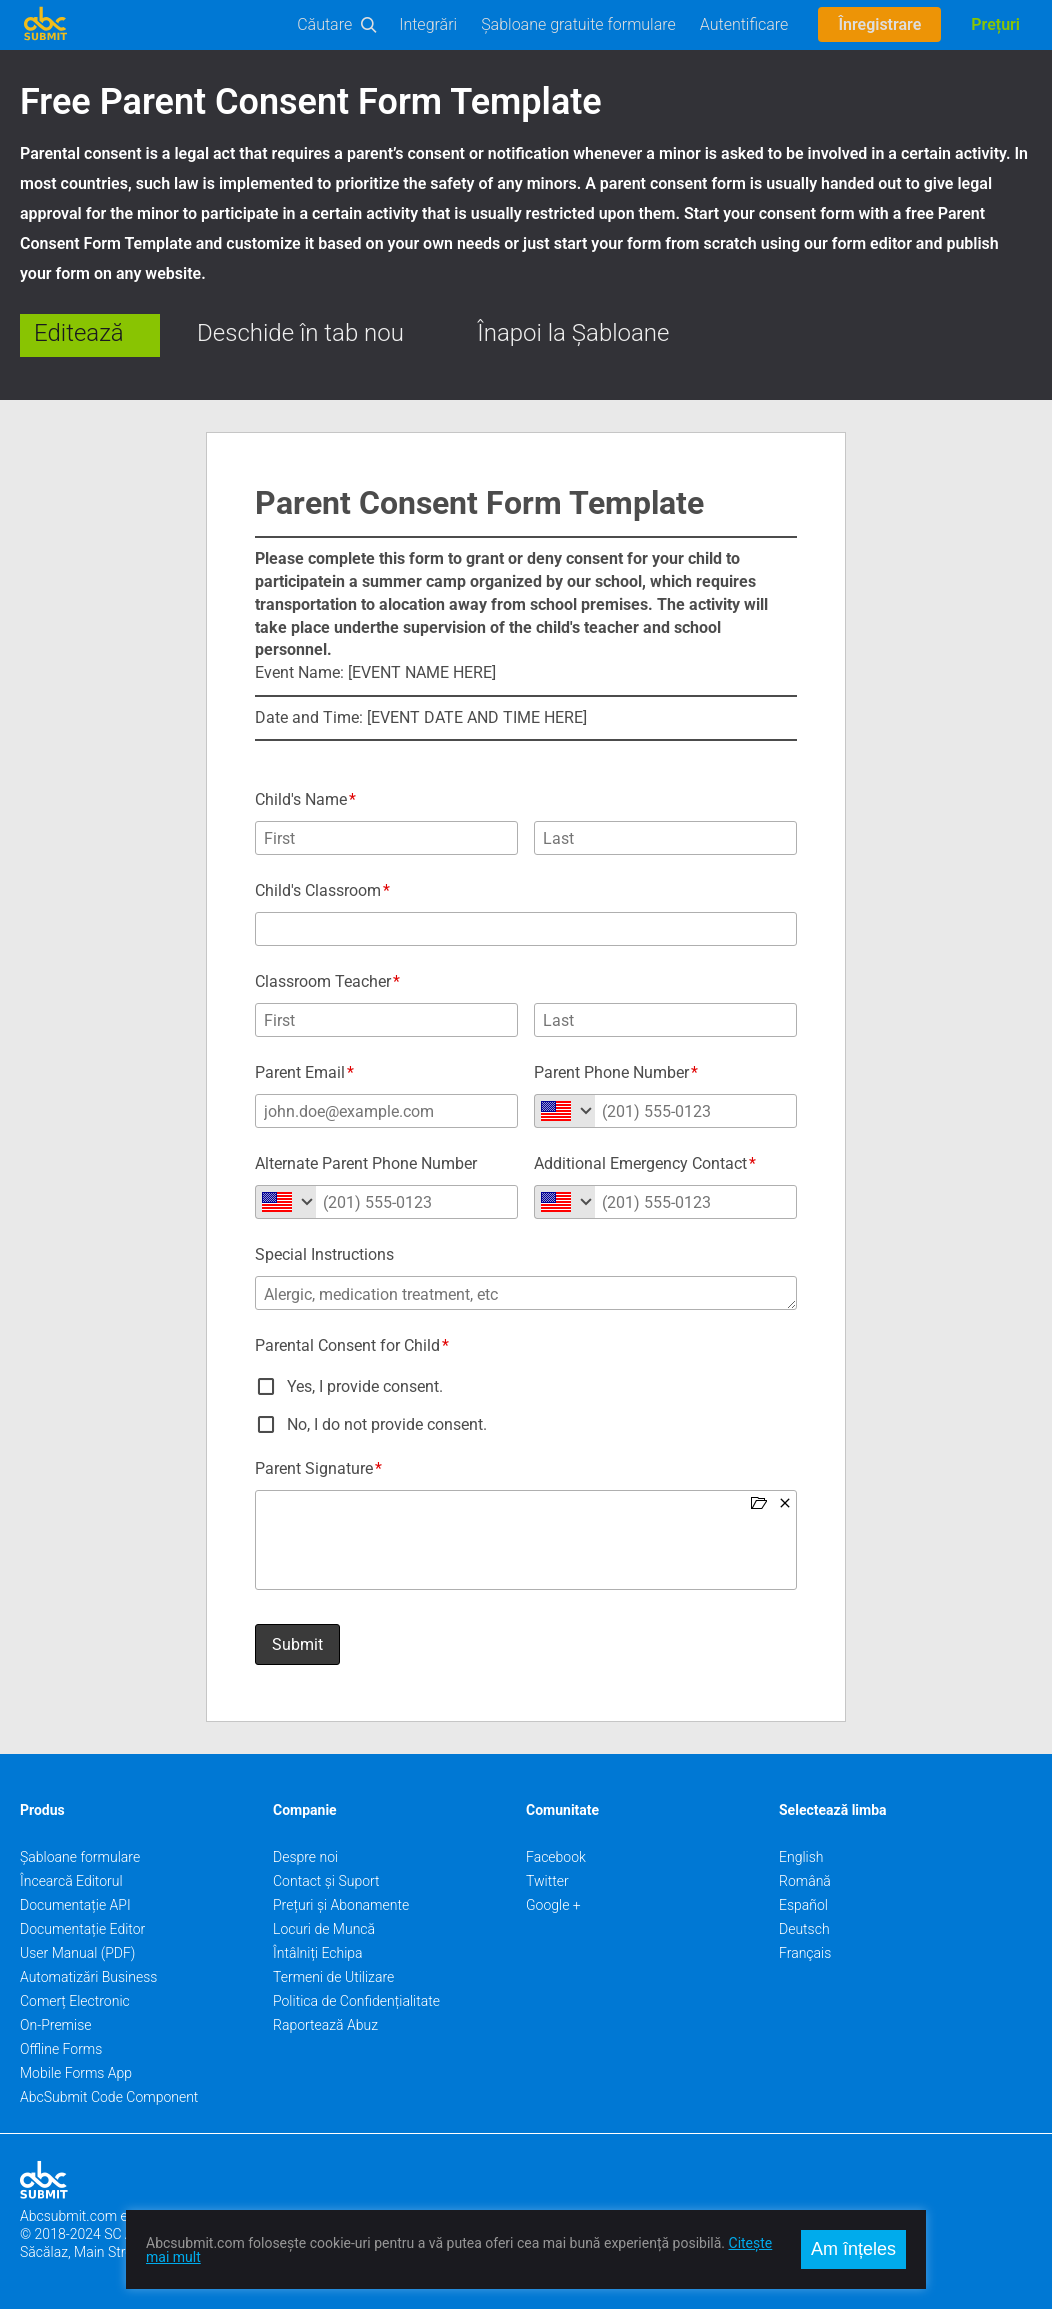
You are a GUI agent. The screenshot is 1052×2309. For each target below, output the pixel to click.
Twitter (547, 1881)
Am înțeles (853, 2249)
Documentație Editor (82, 1929)
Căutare (324, 24)
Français (805, 1953)
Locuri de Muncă (324, 1929)
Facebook (556, 1857)
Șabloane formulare (80, 1857)
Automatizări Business (88, 1977)
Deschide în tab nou (300, 333)
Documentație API (75, 1905)
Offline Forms (61, 2049)
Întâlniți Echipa (318, 1953)
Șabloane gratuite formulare (578, 24)
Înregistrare (879, 24)
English (801, 1857)
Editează (79, 333)
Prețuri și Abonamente (341, 1905)
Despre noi (305, 1857)
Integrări (428, 24)
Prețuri (995, 24)
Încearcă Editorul (71, 1881)
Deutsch (804, 1929)
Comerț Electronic (75, 2001)
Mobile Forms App (76, 2073)
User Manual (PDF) (77, 1953)
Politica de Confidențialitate (356, 2001)
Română (805, 1881)
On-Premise (56, 2025)
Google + (553, 1905)
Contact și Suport (326, 1881)
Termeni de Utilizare (333, 1977)
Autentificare (744, 24)
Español (803, 1905)
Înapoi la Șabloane (573, 333)
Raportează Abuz (325, 2025)
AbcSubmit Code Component (109, 2097)
